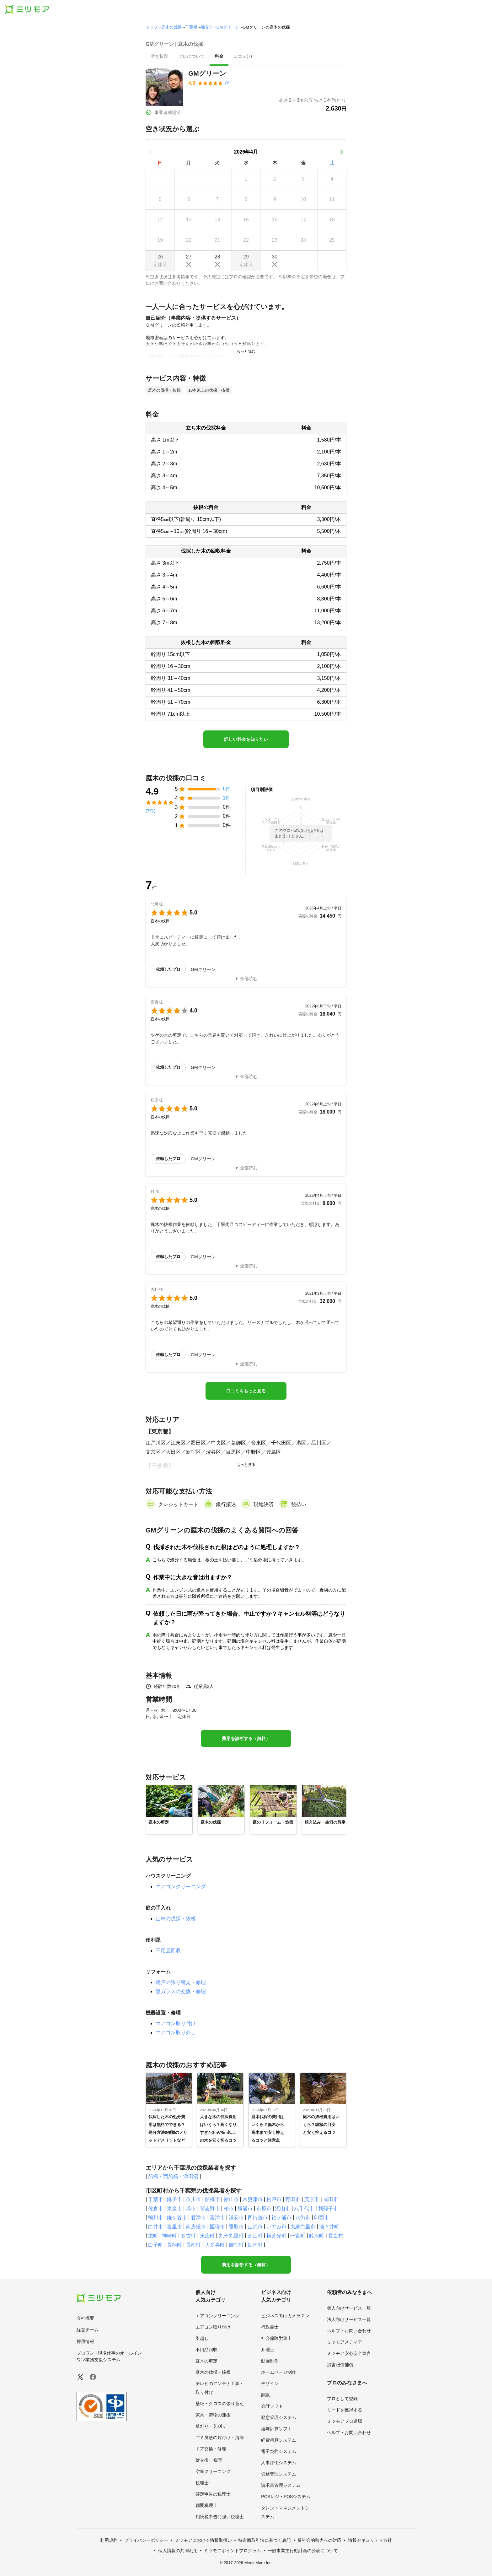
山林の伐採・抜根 (176, 1918)
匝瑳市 (217, 2226)
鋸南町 (255, 2245)
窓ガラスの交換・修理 (181, 1991)
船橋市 (212, 2199)
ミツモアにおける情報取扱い (203, 2540)
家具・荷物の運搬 (213, 2414)
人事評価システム (278, 2462)
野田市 (292, 2199)
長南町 (193, 2245)
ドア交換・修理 (210, 2448)
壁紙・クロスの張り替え (219, 2403)
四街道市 (258, 2217)
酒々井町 (329, 2226)
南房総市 (196, 2226)
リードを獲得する (344, 2409)
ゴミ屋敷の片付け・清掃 (219, 2437)
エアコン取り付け (176, 2023)
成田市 (330, 2199)
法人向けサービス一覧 (349, 2319)
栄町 (153, 2235)
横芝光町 (276, 2235)
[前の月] (151, 152)
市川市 (193, 2199)
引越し (202, 2338)
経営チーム (88, 2329)
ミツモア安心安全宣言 (349, 2353)
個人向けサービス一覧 (349, 2308)
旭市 (191, 2208)
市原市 (263, 2208)
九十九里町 (231, 2235)
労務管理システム (278, 2473)
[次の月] (341, 152)
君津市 (198, 2217)
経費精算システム (278, 2440)
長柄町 (174, 2245)
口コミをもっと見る (246, 1390)
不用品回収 (168, 1950)
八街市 (302, 2217)
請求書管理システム (281, 2485)
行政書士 (270, 2326)
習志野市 (210, 2208)
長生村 (335, 2235)
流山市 (282, 2208)
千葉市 (155, 2199)
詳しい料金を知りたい (246, 739)
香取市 (236, 2226)
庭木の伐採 (171, 27)
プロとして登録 (342, 2398)
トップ (152, 27)
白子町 (155, 2245)
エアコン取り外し (176, 2032)
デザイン (270, 2383)
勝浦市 (245, 2208)
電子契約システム (278, 2451)
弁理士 (267, 2349)
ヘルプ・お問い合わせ (349, 2330)
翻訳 (265, 2394)
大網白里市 (302, 2226)
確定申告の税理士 (213, 2494)
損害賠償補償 (340, 2364)
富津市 (217, 2217)
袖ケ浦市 (281, 2217)
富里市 (174, 2226)
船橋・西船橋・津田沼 (173, 2176)
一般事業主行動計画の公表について (303, 2550)
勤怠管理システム (278, 2417)
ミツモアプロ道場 (344, 2421)
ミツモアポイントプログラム (232, 2550)
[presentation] (159, 57)
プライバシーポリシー (146, 2540)
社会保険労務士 (276, 2338)
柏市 (229, 2208)
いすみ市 (276, 2226)
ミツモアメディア (344, 2342)
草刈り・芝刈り (210, 2426)
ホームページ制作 (278, 2372)
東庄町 (207, 2235)
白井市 (155, 2226)
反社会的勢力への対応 (319, 2540)
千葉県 (191, 27)
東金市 (174, 2208)
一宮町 (297, 2235)
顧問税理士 (206, 2505)
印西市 (321, 2217)
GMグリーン (227, 27)
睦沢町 (316, 2235)
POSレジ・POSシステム (285, 2496)
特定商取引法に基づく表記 (264, 2540)
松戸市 (273, 2199)
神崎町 (169, 2235)
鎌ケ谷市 (177, 2217)
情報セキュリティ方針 (370, 2540)
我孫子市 (328, 2208)
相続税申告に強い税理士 (219, 2516)
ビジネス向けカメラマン (285, 2315)
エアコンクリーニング (181, 1886)
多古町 (188, 2235)
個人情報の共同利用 (178, 2550)
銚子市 (174, 2199)
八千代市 (304, 2208)
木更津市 (253, 2199)
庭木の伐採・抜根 (213, 2372)
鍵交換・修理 (208, 2460)
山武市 (255, 2226)
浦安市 (207, 27)
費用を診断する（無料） (246, 1738)
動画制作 (270, 2360)
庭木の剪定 (206, 2360)
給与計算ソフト (276, 2428)
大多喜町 (215, 2245)
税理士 (202, 2482)
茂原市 (311, 2199)
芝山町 (255, 2235)
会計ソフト (272, 2406)
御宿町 (236, 2245)
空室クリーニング (213, 2471)
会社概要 (85, 2318)
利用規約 (109, 2540)
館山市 (231, 2199)
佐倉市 (155, 2208)
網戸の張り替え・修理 (181, 1982)
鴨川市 (155, 2217)
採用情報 (85, 2341)
